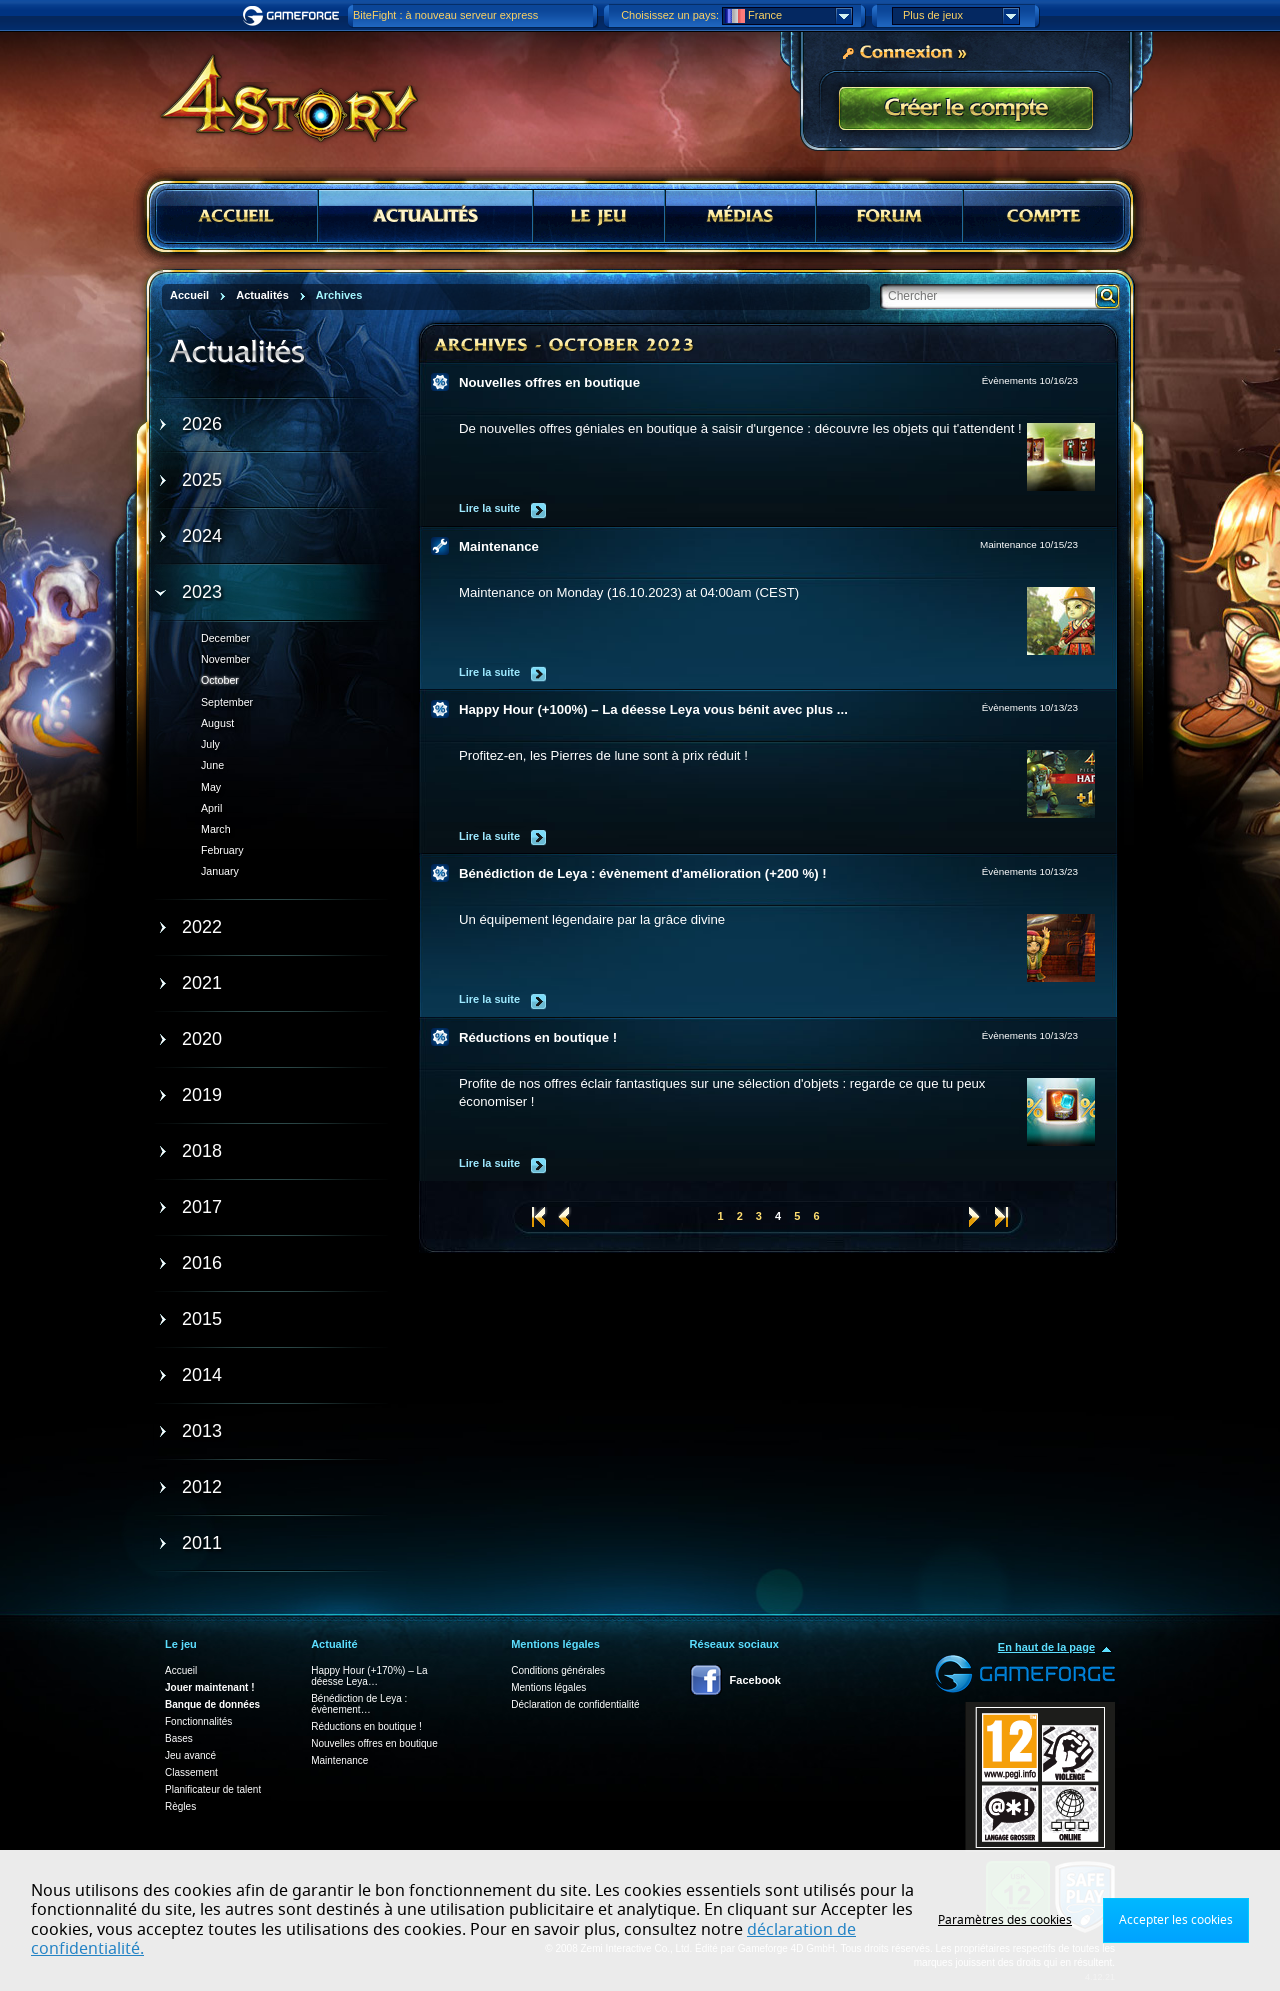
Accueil (181, 1670)
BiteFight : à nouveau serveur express (445, 15)
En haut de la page (1046, 1647)
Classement (191, 1772)
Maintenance (499, 546)
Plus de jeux (961, 16)
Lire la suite (489, 508)
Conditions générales (558, 1670)
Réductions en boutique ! (538, 1037)
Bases (179, 1738)
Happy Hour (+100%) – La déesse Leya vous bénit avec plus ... (653, 709)
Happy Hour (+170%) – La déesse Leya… (369, 1676)
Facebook (755, 1680)
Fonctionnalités (198, 1721)
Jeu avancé (190, 1755)
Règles (180, 1806)
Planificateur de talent (213, 1789)
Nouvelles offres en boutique (549, 382)
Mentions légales (548, 1687)
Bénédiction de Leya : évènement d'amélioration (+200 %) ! (643, 873)
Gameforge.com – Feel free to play (294, 16)
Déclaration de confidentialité (575, 1704)
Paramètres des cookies (1005, 1920)
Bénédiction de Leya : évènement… (359, 1704)
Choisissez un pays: (670, 15)
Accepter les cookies (1176, 1920)
